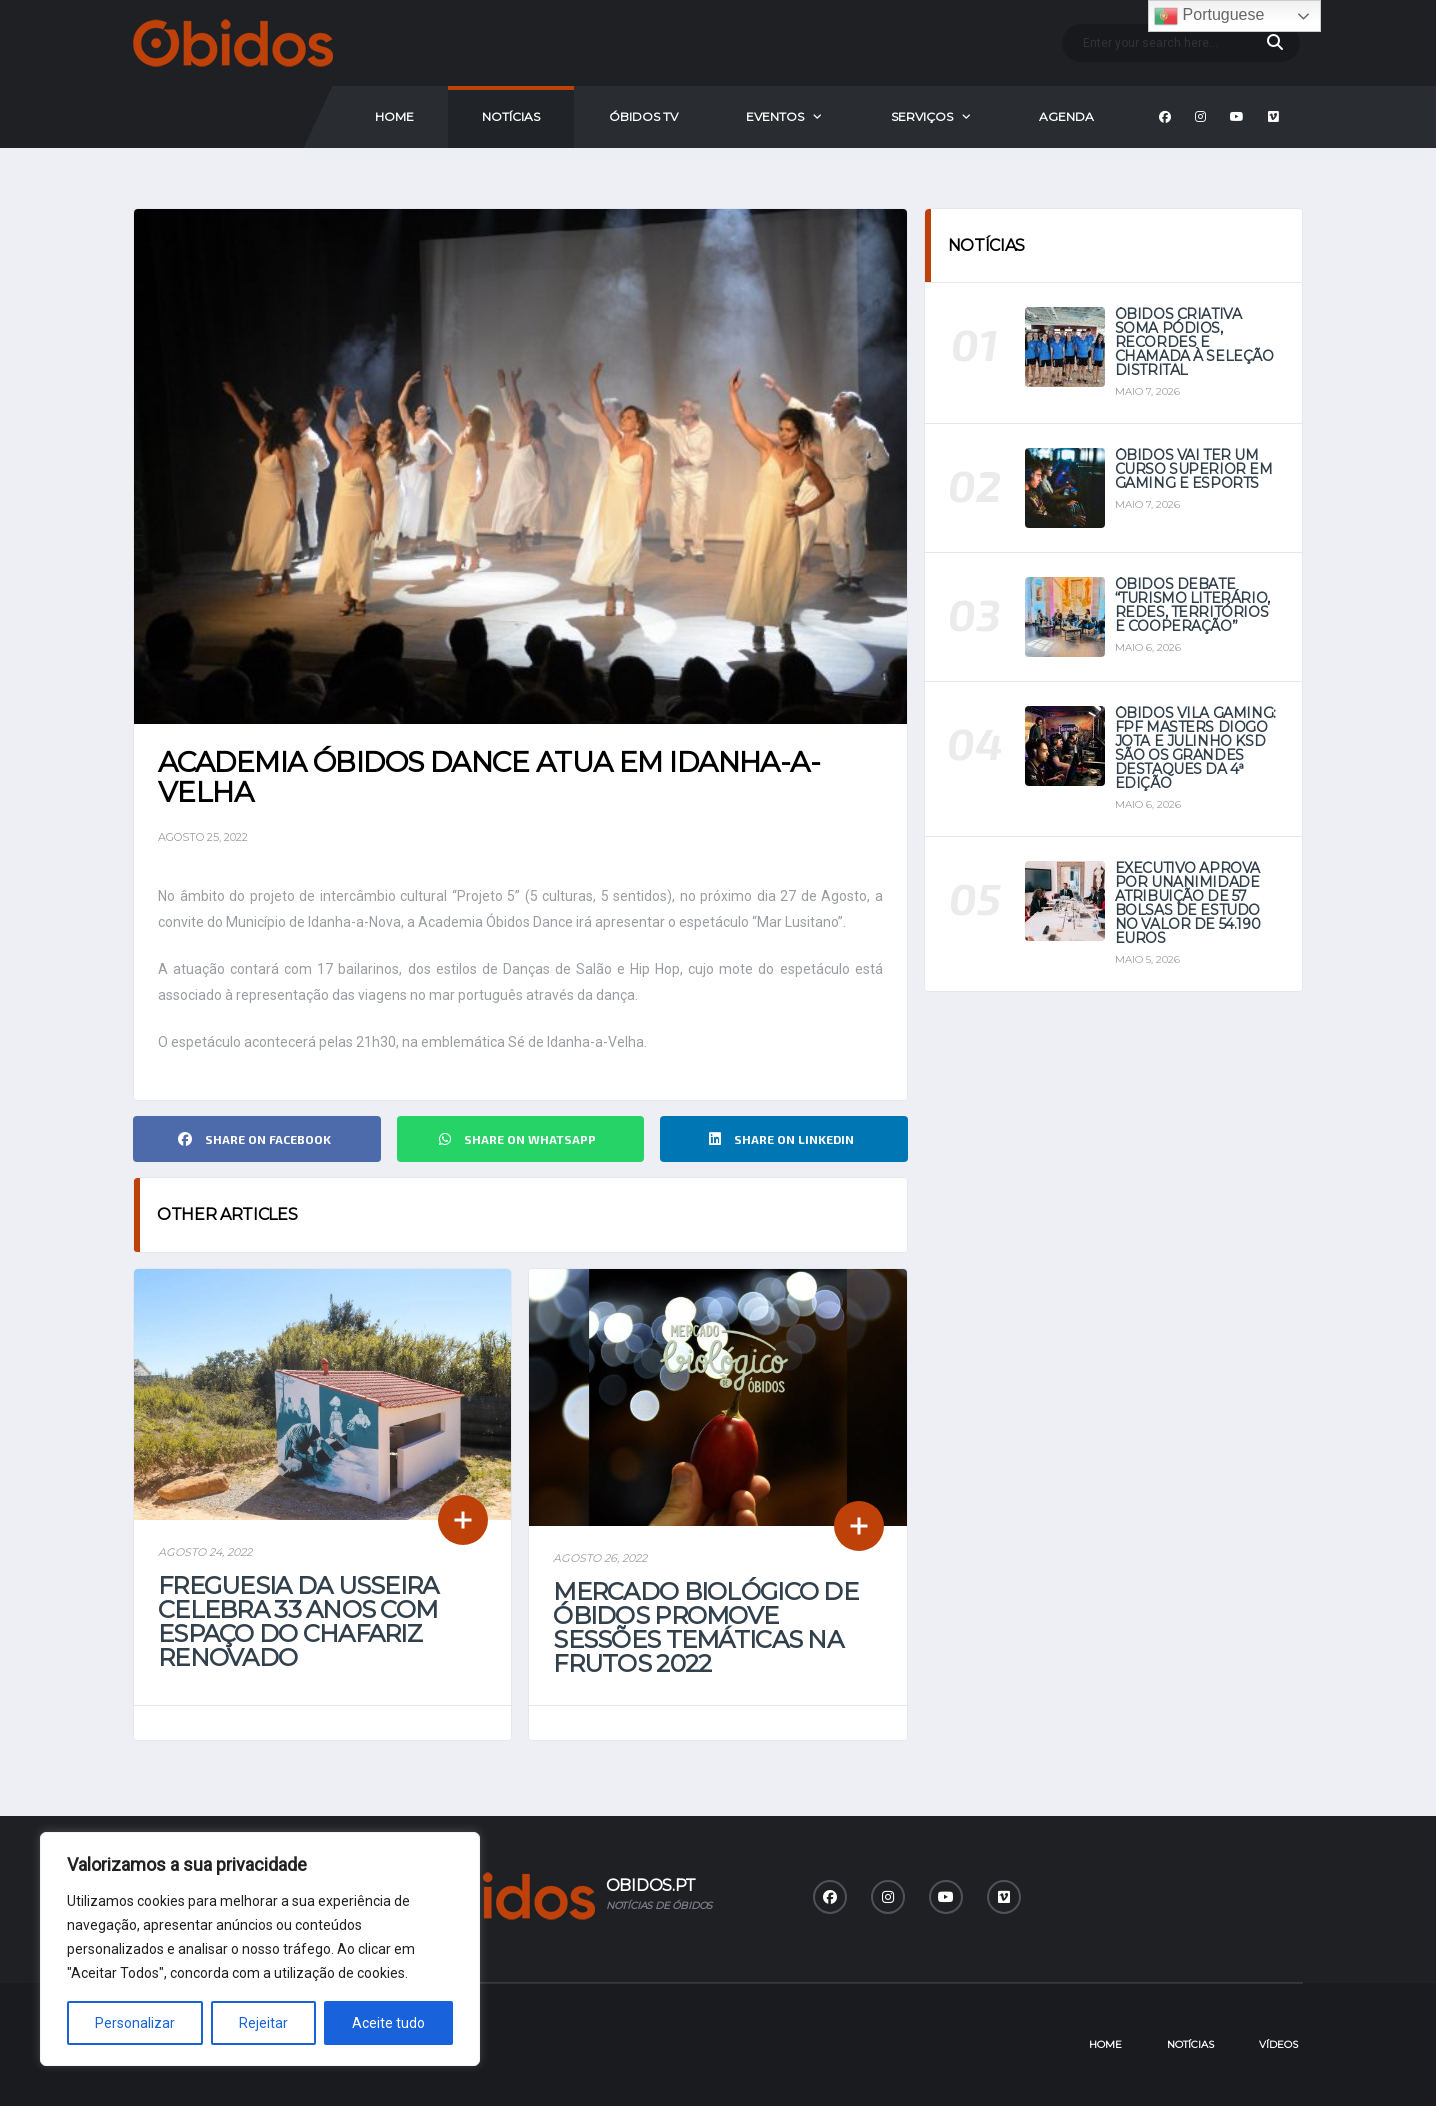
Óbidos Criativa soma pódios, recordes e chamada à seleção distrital (1194, 342)
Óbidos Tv (643, 116)
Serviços (922, 116)
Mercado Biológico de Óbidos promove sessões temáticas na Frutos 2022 (705, 1627)
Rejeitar (263, 2023)
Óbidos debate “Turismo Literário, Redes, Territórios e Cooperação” (1192, 605)
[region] (260, 1949)
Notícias (511, 116)
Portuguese (1209, 16)
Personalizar (135, 2023)
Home (394, 116)
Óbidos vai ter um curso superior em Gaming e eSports (1194, 469)
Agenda (1066, 116)
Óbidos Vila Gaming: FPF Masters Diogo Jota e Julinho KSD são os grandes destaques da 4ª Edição (1195, 748)
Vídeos (1278, 2044)
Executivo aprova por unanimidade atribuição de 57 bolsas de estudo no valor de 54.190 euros (1187, 903)
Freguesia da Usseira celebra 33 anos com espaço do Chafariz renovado (298, 1621)
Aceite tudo (388, 2023)
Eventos (775, 116)
